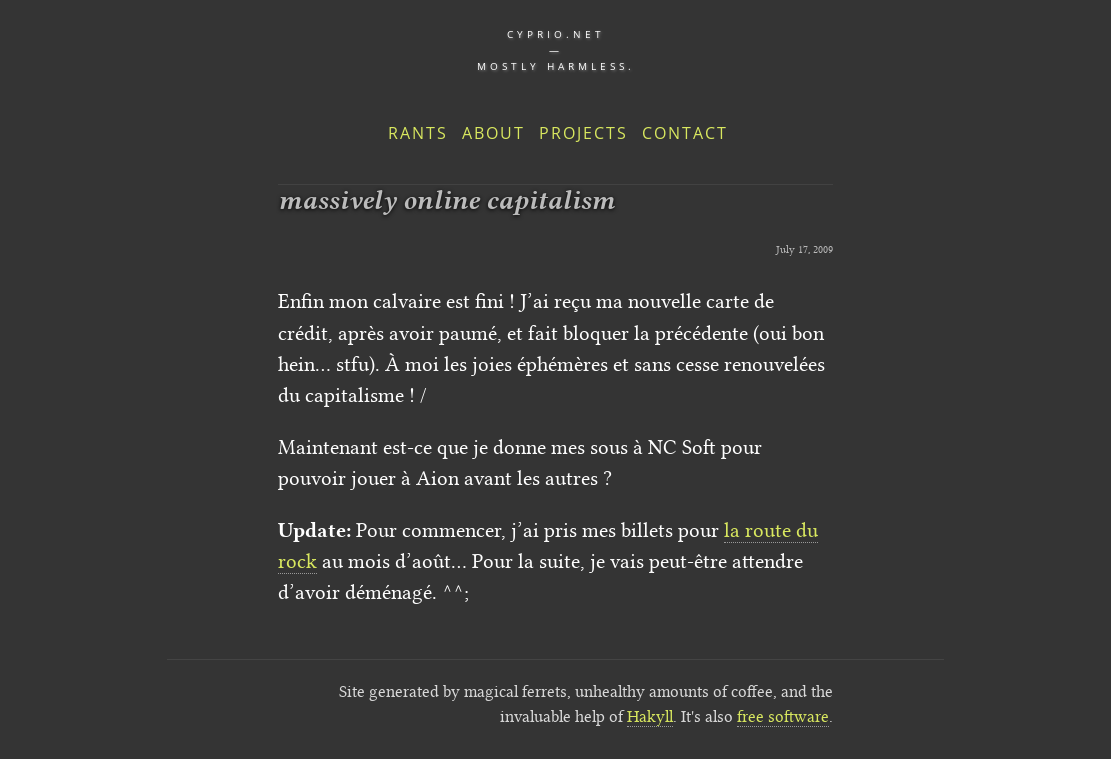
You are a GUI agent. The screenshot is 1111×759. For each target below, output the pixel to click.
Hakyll (650, 716)
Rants (418, 133)
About (493, 133)
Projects (583, 133)
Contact (685, 133)
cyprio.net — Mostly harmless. (556, 50)
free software (783, 716)
